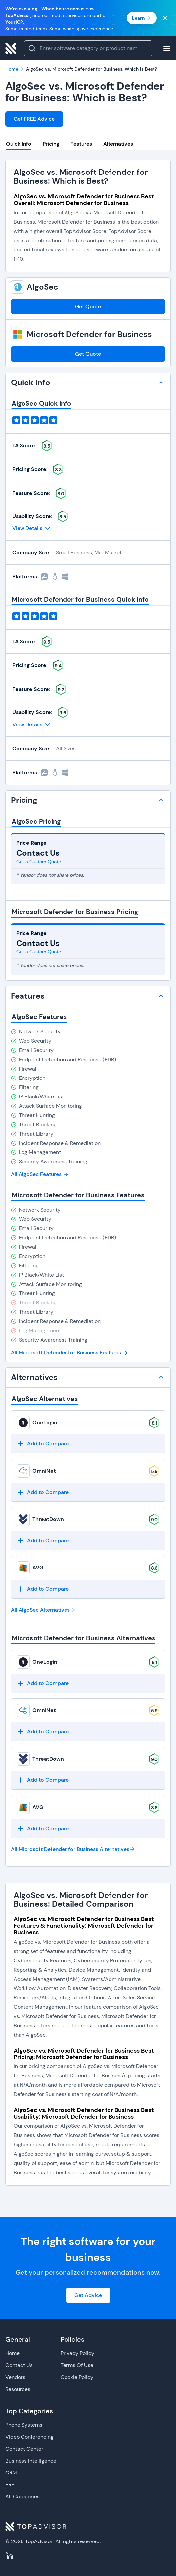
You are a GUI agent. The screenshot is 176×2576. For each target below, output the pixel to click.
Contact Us (19, 2365)
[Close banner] (165, 18)
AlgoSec (42, 287)
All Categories (22, 2496)
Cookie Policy (77, 2377)
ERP (9, 2484)
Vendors (15, 2377)
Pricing (51, 143)
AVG (37, 1567)
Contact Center (24, 2448)
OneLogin (44, 1422)
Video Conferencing (29, 2436)
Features (81, 143)
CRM (11, 2472)
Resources (17, 2389)
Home (12, 2353)
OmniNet (44, 1470)
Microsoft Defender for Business (89, 334)
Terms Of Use (77, 2365)
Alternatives (118, 143)
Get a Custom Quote (38, 862)
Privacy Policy (77, 2353)
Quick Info (18, 143)
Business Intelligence (30, 2460)
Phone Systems (23, 2424)
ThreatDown (48, 1519)
